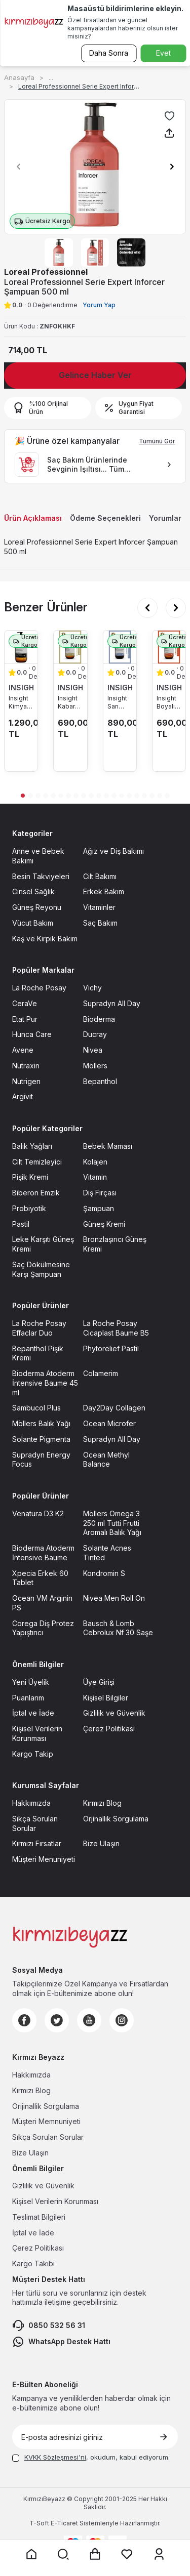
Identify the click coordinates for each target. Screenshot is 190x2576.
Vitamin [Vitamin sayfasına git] (95, 1177)
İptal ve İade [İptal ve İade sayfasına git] (33, 1713)
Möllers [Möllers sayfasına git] (95, 1065)
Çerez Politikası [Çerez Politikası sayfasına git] (109, 1728)
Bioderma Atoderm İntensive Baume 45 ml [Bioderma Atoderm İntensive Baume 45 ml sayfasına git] (45, 1383)
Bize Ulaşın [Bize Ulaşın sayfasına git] (101, 1843)
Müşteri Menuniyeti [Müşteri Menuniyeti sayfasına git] (43, 1859)
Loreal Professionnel (46, 272)
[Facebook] (24, 2020)
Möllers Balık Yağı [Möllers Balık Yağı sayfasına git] (41, 1423)
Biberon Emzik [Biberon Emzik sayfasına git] (36, 1192)
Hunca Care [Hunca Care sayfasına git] (32, 1034)
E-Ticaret (64, 2523)
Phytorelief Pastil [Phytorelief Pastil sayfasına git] (111, 1348)
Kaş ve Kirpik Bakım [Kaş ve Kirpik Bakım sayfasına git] (45, 938)
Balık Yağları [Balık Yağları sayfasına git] (32, 1146)
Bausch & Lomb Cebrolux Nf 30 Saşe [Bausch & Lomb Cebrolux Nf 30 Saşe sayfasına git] (118, 1628)
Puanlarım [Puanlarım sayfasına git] (28, 1697)
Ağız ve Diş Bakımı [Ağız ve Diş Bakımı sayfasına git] (113, 851)
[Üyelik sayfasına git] (159, 2554)
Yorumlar (165, 518)
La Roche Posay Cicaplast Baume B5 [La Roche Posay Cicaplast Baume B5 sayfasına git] (116, 1328)
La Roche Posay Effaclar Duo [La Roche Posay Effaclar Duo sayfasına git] (39, 1328)
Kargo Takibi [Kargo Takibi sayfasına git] (33, 2263)
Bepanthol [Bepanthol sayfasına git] (100, 1081)
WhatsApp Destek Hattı (61, 2342)
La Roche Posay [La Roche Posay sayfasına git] (39, 987)
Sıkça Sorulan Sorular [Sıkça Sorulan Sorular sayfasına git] (35, 1823)
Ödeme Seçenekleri (105, 518)
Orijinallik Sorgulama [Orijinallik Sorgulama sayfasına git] (45, 2106)
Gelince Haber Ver (95, 375)
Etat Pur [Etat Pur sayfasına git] (24, 1019)
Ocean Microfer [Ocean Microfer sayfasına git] (109, 1423)
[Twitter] (57, 2020)
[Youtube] (89, 2020)
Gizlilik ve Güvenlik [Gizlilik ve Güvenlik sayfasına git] (114, 1713)
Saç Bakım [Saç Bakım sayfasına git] (100, 923)
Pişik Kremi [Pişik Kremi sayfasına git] (30, 1177)
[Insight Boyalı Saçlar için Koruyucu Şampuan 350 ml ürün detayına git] (169, 647)
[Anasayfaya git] (31, 2554)
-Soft (40, 2523)
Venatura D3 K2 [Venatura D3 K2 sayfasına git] (38, 1513)
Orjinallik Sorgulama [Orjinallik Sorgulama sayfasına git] (115, 1818)
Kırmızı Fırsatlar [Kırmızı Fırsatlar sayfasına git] (36, 1843)
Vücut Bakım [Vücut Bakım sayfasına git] (32, 923)
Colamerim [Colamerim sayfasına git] (100, 1373)
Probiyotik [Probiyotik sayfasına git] (29, 1208)
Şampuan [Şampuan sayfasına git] (98, 1208)
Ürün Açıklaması (33, 518)
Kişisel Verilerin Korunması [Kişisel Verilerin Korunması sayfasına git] (37, 1733)
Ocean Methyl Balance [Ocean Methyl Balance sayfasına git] (106, 1459)
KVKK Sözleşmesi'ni (55, 2457)
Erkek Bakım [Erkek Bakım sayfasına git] (103, 891)
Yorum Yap (99, 305)
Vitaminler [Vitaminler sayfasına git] (99, 907)
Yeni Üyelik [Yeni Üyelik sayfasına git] (30, 1682)
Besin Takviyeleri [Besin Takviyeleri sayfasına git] (40, 876)
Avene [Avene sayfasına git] (22, 1050)
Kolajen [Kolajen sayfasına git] (95, 1161)
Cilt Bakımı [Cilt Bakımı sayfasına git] (100, 876)
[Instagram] (121, 2020)
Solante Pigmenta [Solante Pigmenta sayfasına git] (41, 1439)
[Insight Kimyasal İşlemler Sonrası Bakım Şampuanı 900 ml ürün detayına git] (21, 647)
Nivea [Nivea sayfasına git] (92, 1050)
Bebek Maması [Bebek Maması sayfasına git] (107, 1146)
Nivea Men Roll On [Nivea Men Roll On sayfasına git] (114, 1598)
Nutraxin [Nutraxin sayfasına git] (26, 1065)
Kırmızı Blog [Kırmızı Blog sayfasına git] (102, 1803)
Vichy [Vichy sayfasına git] (92, 987)
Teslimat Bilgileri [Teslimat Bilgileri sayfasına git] (38, 2217)
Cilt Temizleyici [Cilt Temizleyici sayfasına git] (37, 1161)
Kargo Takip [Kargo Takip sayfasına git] (32, 1754)
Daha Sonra (108, 53)
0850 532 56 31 (48, 2325)
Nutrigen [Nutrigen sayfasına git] (26, 1081)
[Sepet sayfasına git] (95, 2554)
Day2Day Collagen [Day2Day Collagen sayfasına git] (114, 1407)
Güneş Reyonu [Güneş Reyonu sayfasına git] (36, 907)
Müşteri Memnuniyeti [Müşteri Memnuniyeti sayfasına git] (46, 2121)
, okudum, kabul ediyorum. (91, 2457)
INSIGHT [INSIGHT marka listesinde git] (21, 687)
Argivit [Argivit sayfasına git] (22, 1096)
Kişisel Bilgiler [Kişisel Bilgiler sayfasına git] (105, 1697)
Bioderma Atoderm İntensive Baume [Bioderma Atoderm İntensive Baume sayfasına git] (43, 1553)
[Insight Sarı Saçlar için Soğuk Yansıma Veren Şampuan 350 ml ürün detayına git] (119, 647)
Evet (163, 53)
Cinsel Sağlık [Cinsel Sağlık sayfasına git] (33, 891)
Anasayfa (19, 77)
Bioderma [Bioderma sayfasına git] (99, 1019)
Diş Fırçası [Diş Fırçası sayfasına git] (100, 1192)
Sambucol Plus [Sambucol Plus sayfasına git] (36, 1407)
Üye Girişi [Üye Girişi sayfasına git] (99, 1682)
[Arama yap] (63, 2554)
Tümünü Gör (157, 441)
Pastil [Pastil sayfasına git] (20, 1224)
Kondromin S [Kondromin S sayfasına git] (104, 1573)
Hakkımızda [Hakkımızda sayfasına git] (31, 1803)
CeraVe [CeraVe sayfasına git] (24, 1003)
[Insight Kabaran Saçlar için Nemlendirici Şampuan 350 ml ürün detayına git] (70, 647)
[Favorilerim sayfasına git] (127, 2554)
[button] (16, 166)
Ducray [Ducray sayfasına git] (95, 1034)
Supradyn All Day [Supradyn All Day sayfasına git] (111, 1003)
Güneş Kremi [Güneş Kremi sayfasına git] (104, 1224)
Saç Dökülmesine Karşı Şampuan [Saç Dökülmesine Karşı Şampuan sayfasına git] (41, 1269)
